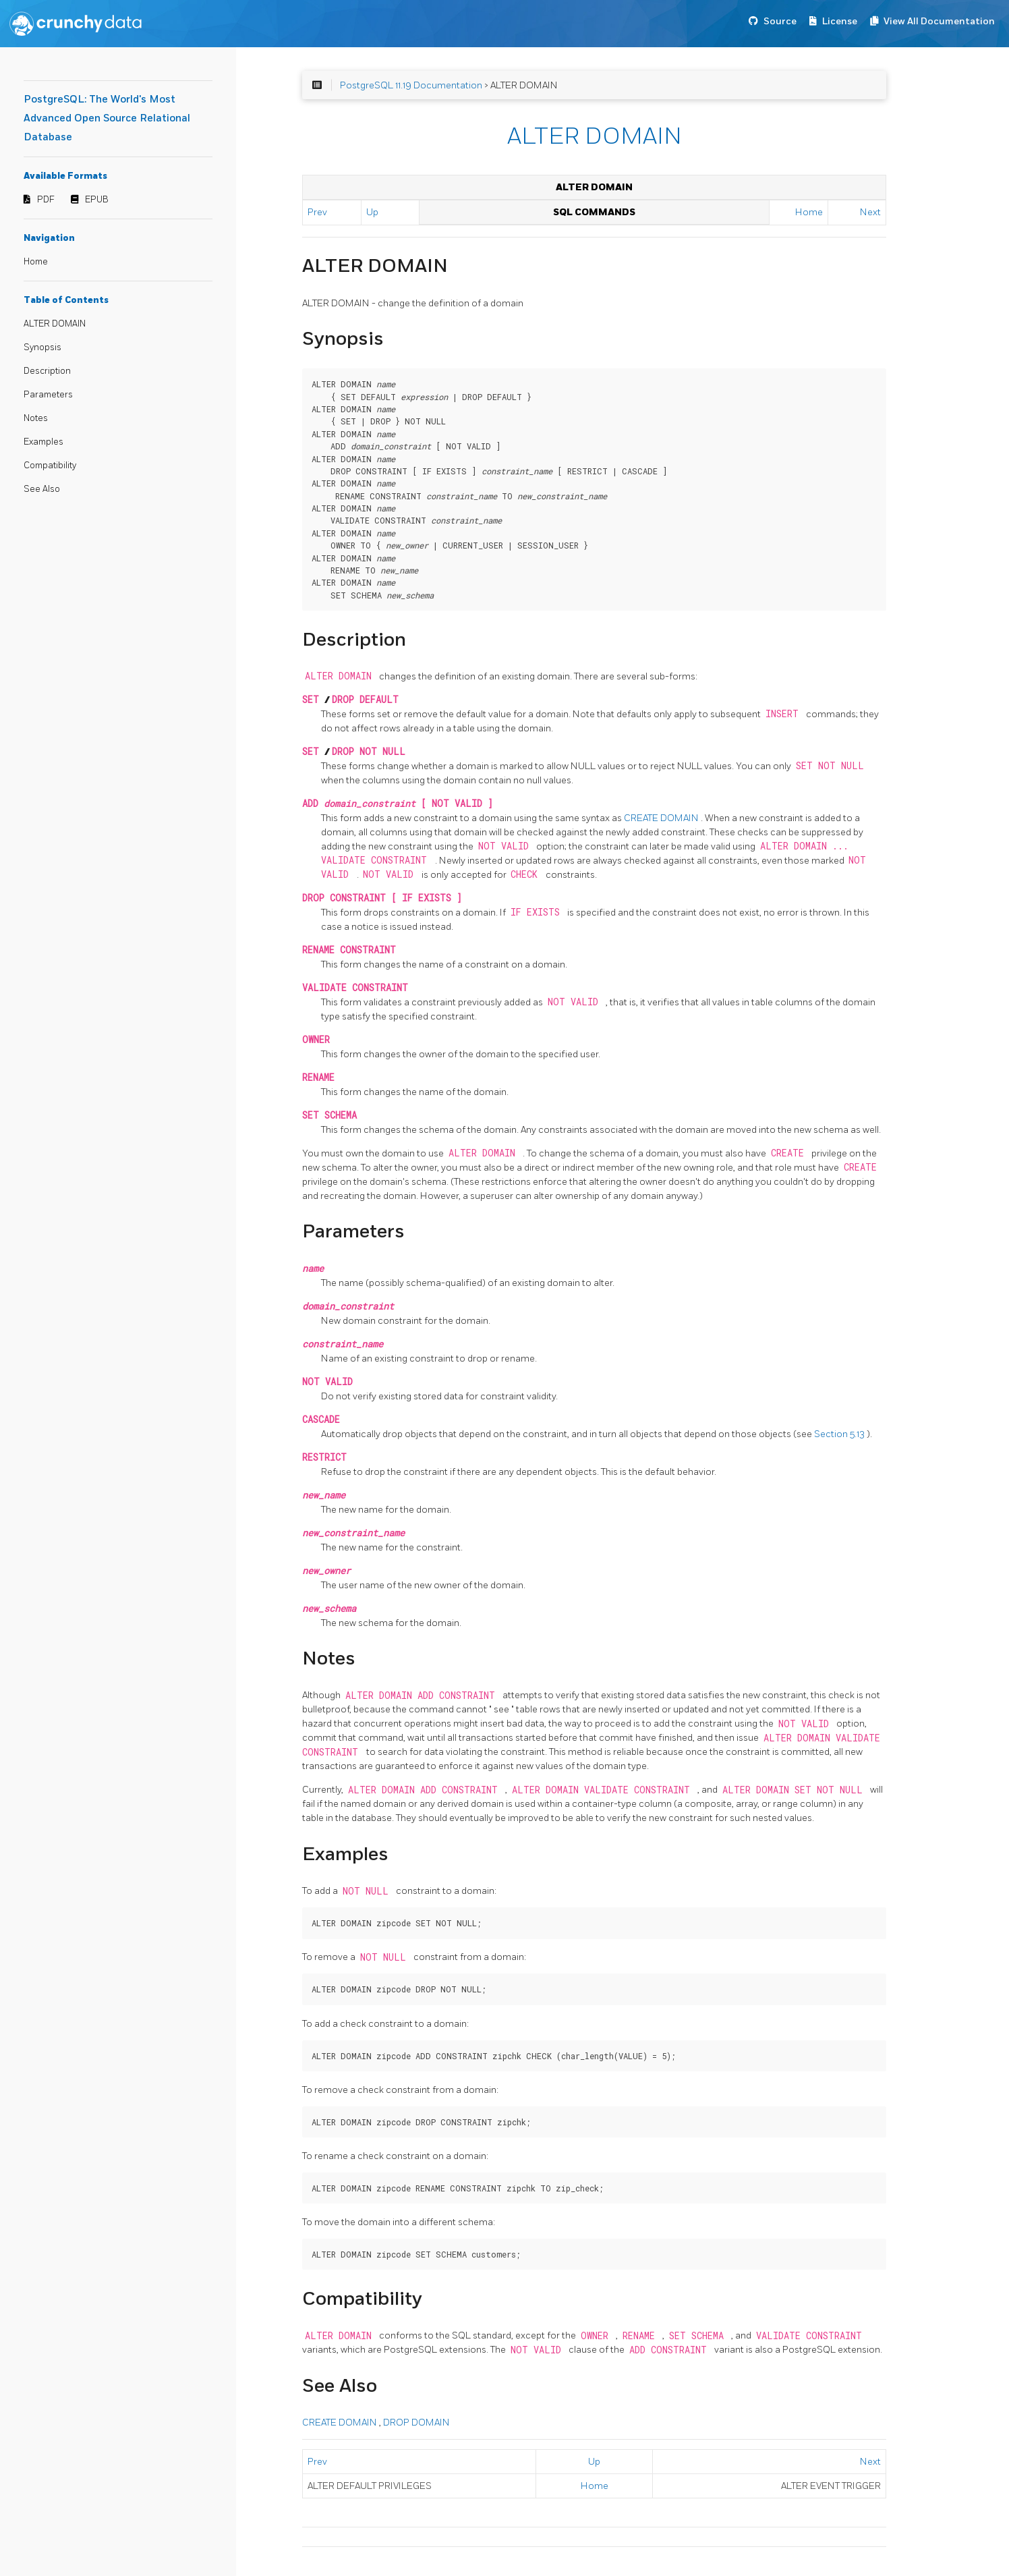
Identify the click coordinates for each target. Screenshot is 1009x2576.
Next (870, 212)
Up (372, 212)
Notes (36, 418)
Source (780, 21)
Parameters (48, 394)
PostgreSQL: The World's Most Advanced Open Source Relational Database (107, 118)
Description (47, 371)
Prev (317, 212)
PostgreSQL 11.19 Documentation (411, 85)
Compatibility (50, 465)
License (839, 21)
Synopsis (42, 347)
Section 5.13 (840, 1434)
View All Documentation (939, 21)
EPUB (97, 199)
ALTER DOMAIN (55, 323)
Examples (43, 442)
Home (36, 261)
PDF (46, 199)
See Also (42, 489)
